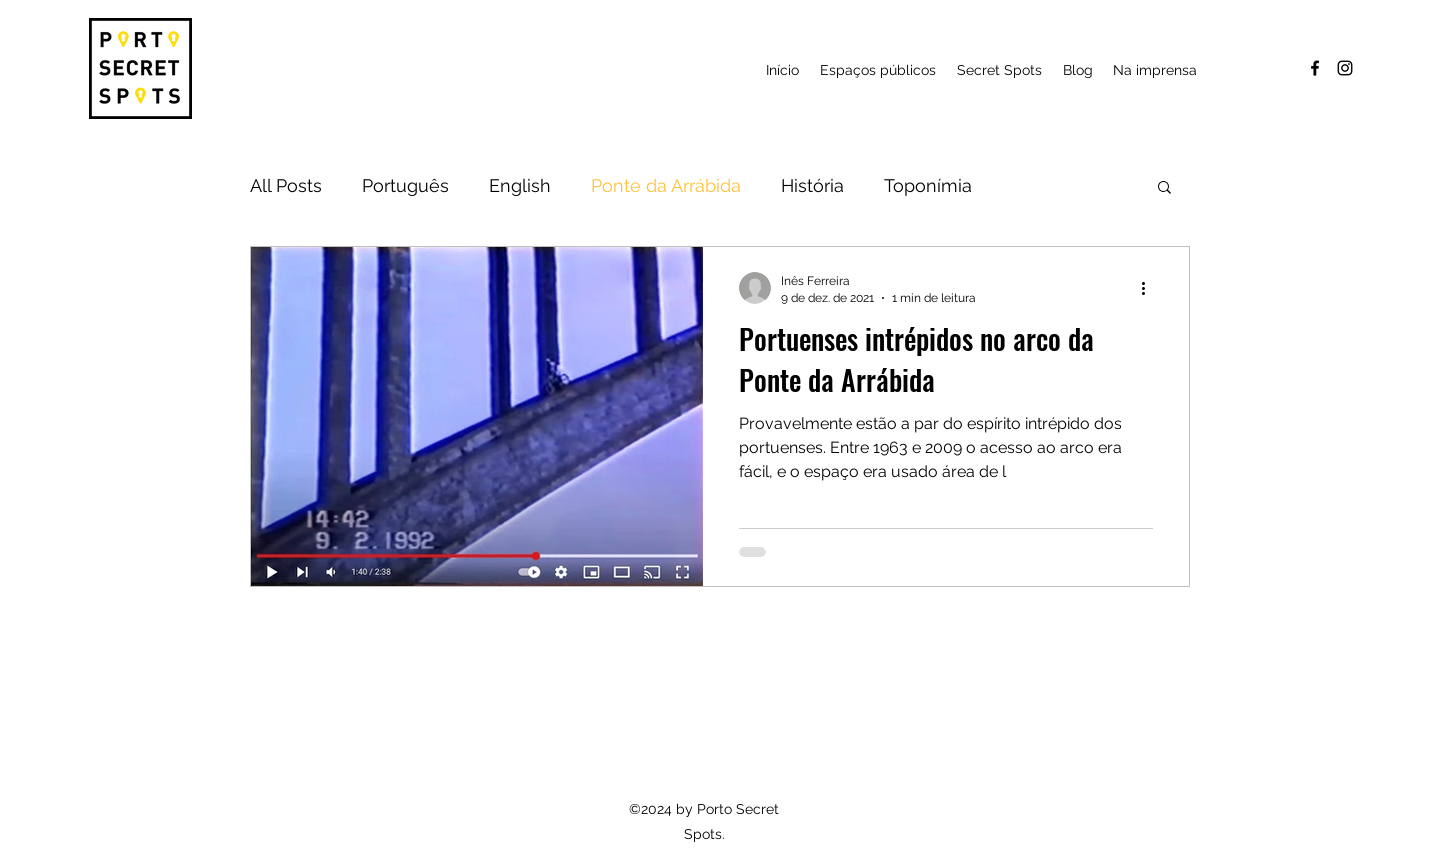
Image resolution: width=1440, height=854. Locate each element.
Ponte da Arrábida (666, 185)
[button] (999, 70)
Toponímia (928, 185)
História (812, 185)
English (520, 185)
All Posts (286, 185)
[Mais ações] (1150, 288)
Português (405, 185)
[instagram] (1345, 68)
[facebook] (1315, 68)
